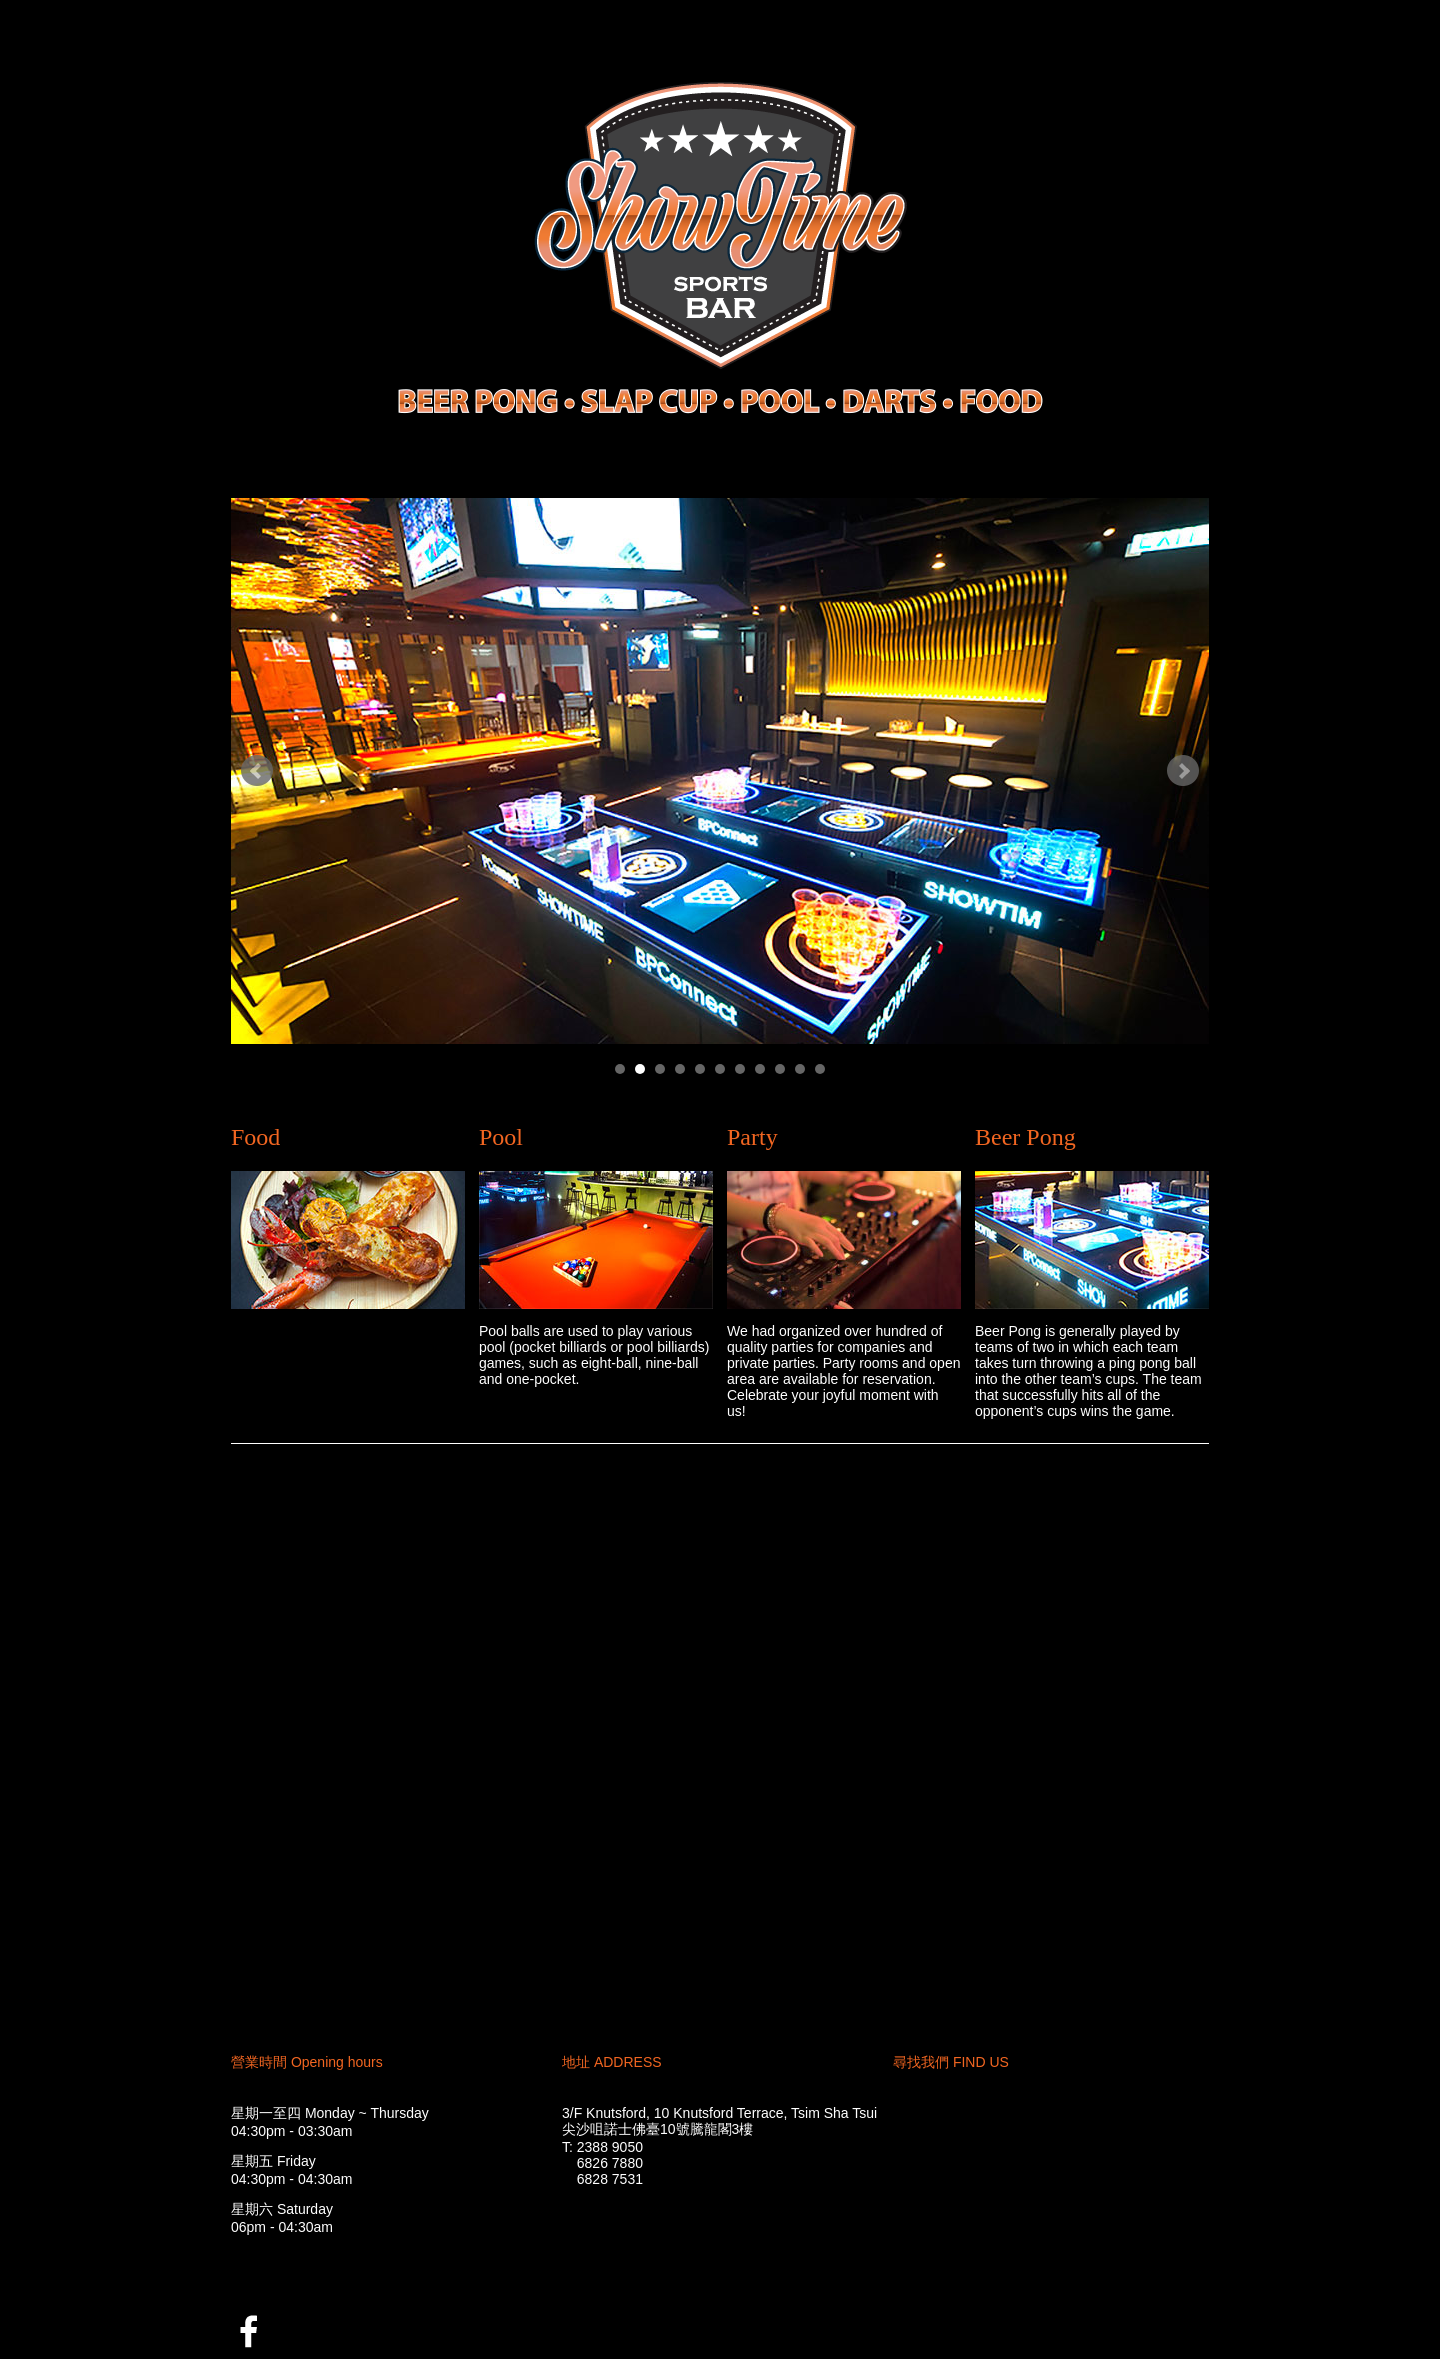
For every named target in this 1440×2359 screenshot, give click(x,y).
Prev (257, 771)
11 (820, 1069)
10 (800, 1069)
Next (1183, 771)
